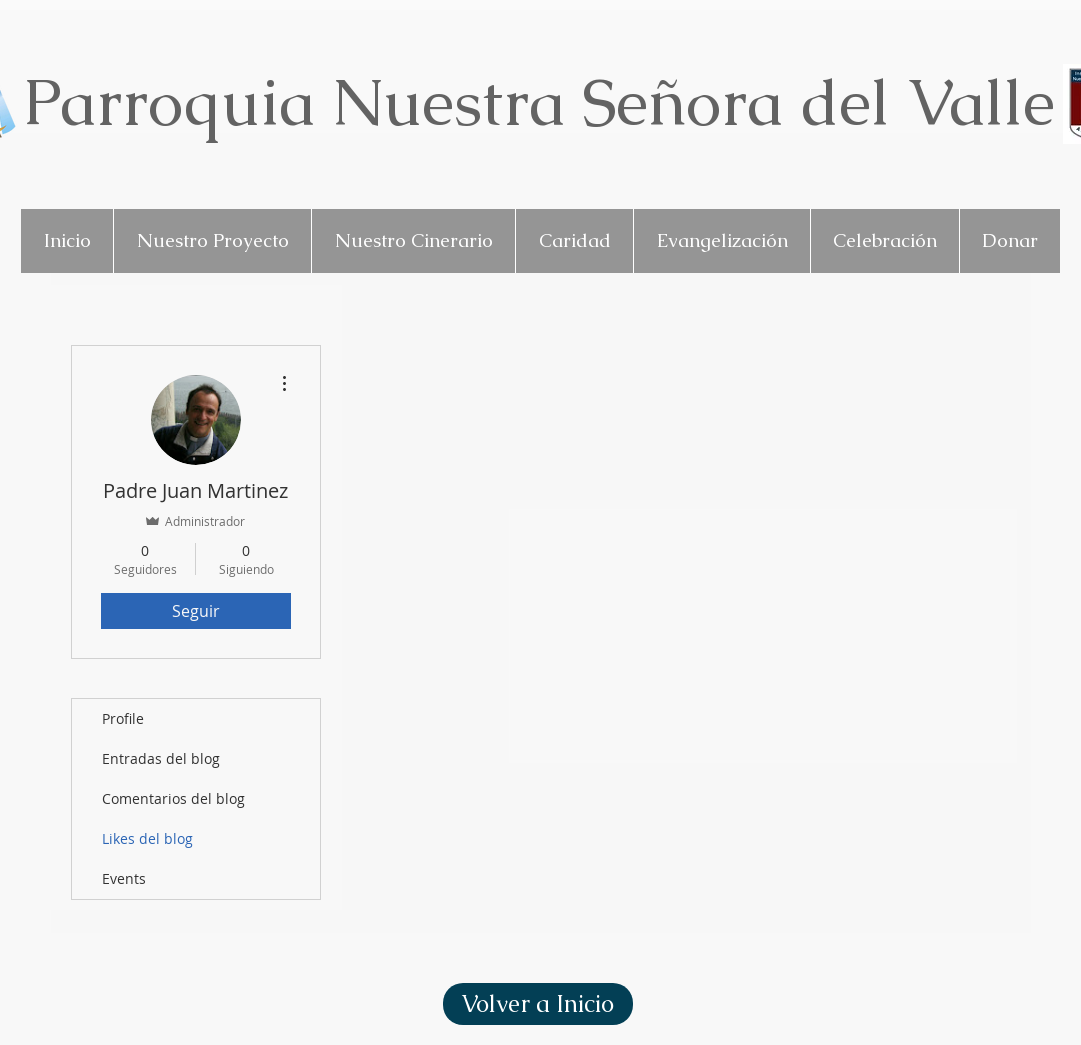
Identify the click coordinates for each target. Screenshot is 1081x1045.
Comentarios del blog (173, 798)
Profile (123, 718)
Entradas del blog (161, 758)
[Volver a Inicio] (538, 1004)
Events (124, 878)
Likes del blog (147, 838)
